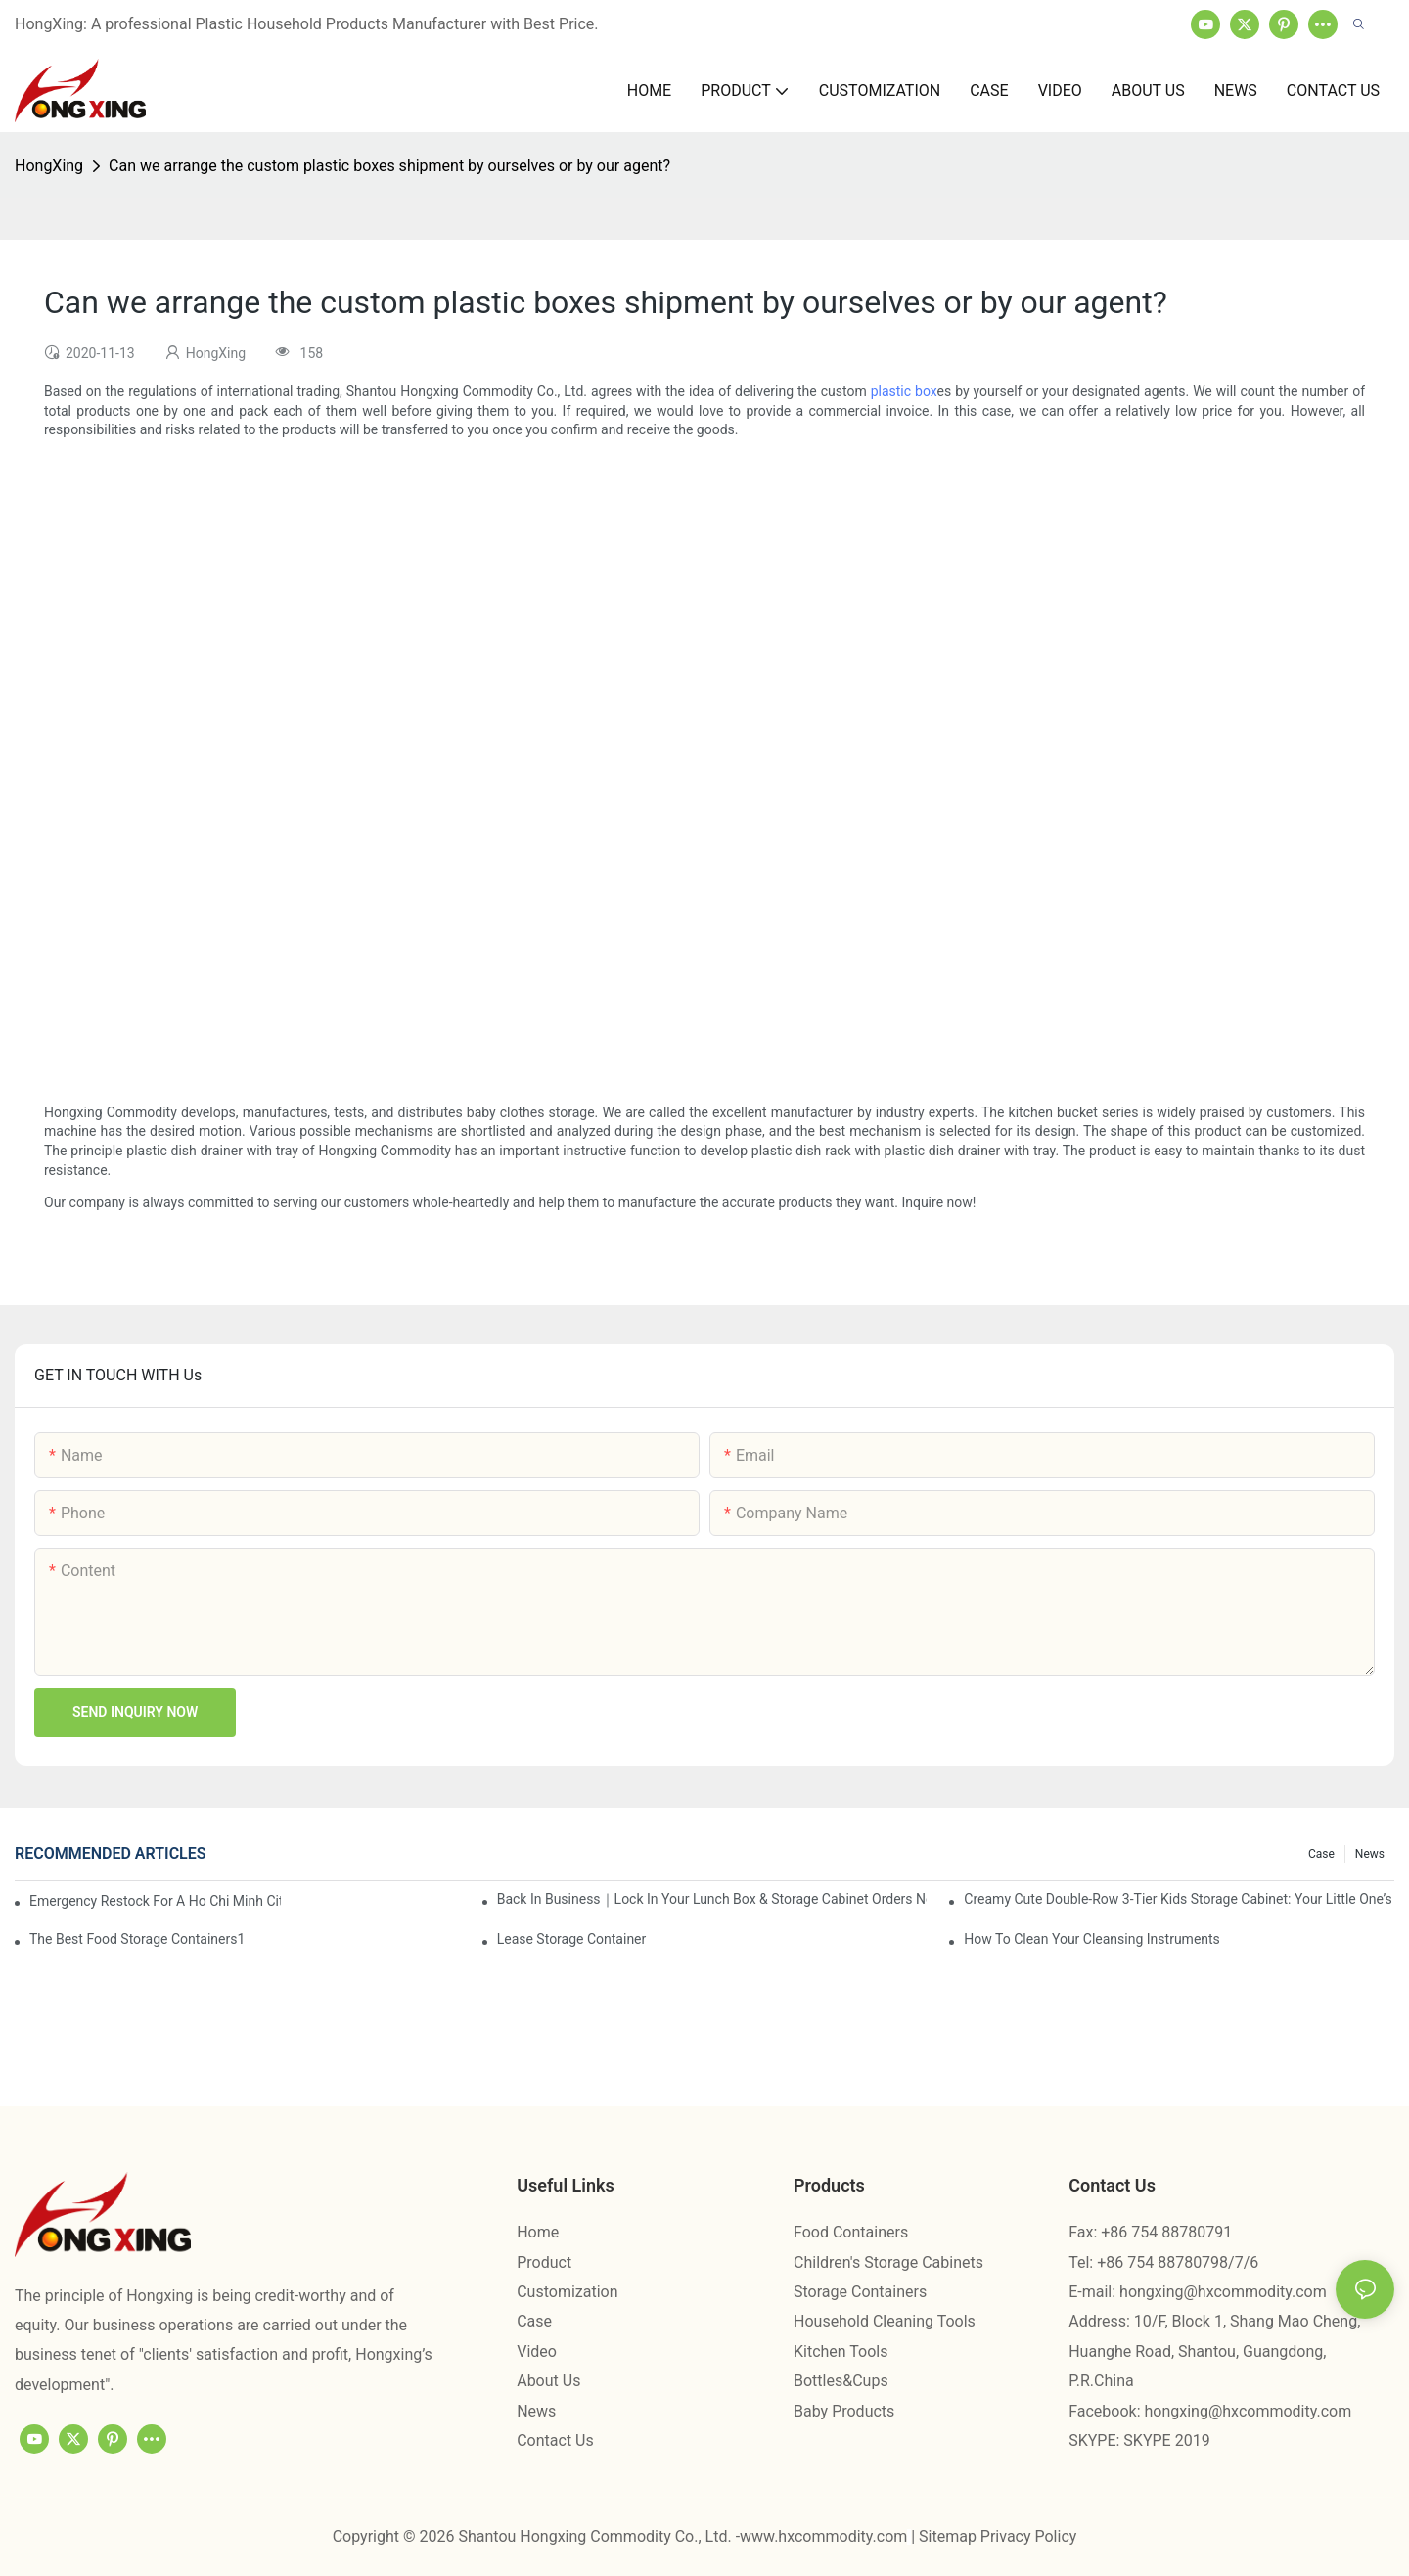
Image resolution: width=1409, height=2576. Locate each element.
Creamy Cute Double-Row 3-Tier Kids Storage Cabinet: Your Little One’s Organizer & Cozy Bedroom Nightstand (1179, 1899)
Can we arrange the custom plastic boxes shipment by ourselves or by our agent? (389, 166)
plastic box (904, 391)
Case (1321, 1854)
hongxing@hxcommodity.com (1223, 2291)
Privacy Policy (1028, 2536)
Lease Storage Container (572, 1939)
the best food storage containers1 (137, 1939)
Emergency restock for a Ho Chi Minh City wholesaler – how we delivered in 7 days (155, 1901)
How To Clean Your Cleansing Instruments (1092, 1939)
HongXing (49, 166)
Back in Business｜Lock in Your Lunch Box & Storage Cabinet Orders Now (712, 1899)
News (1370, 1854)
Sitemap (949, 2536)
